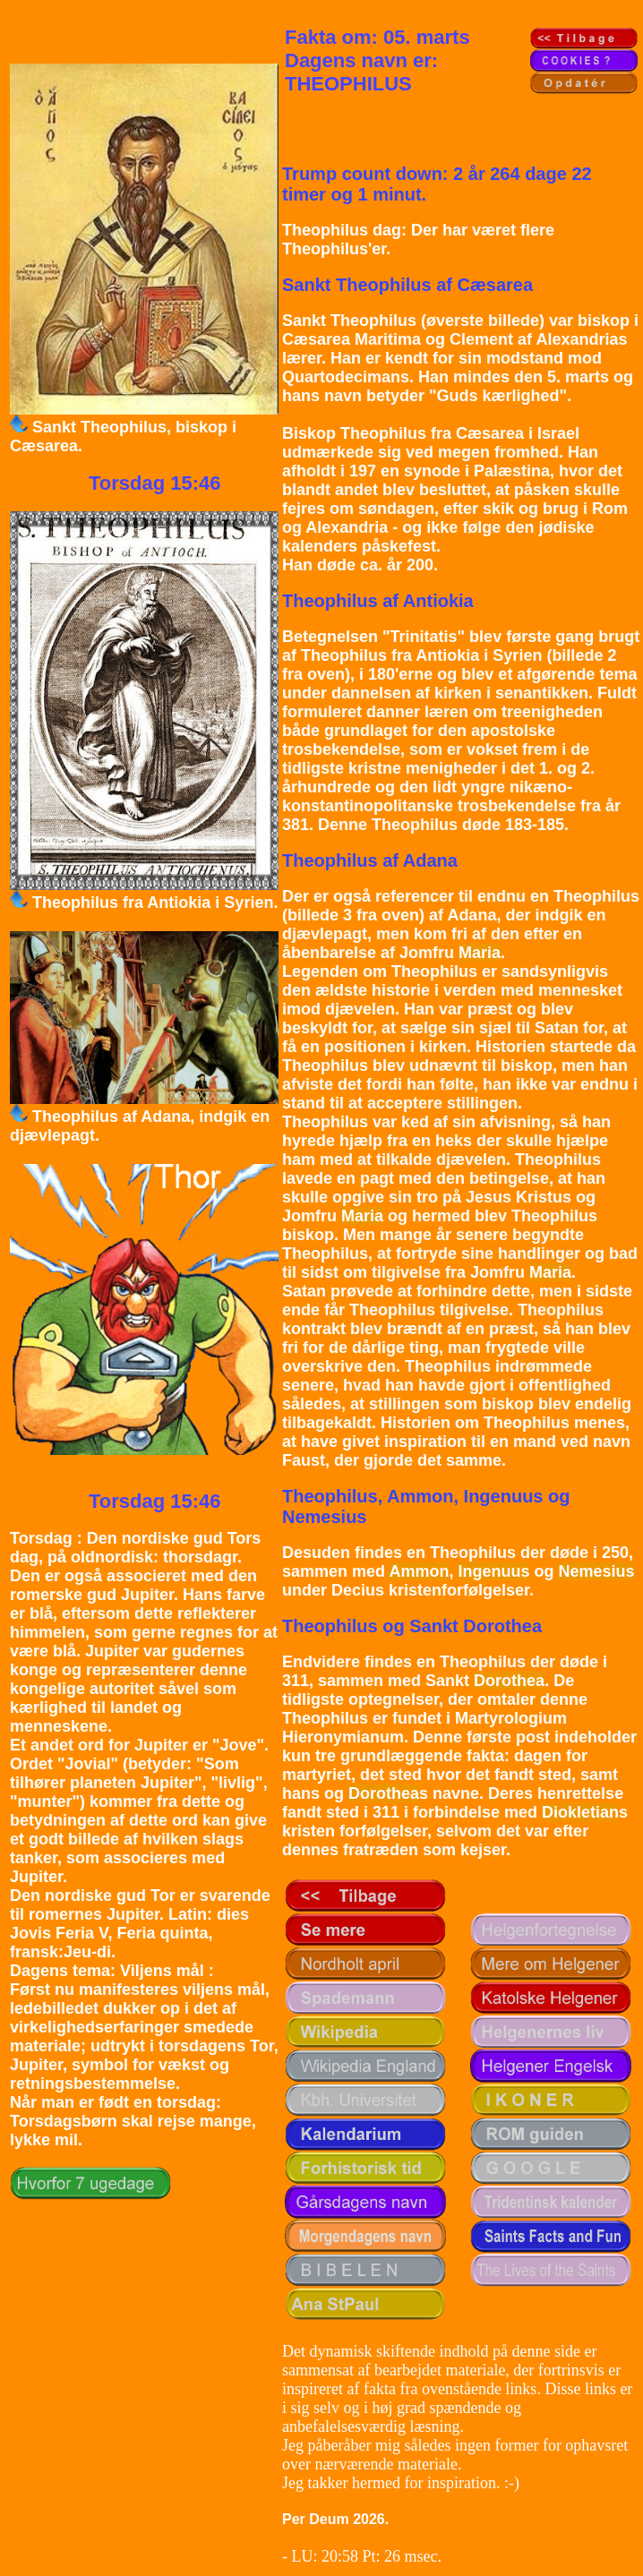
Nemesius (596, 1571)
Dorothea (509, 1681)
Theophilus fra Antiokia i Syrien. (155, 902)
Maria (480, 953)
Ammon (419, 1571)
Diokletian (580, 1812)
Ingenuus (493, 1571)
